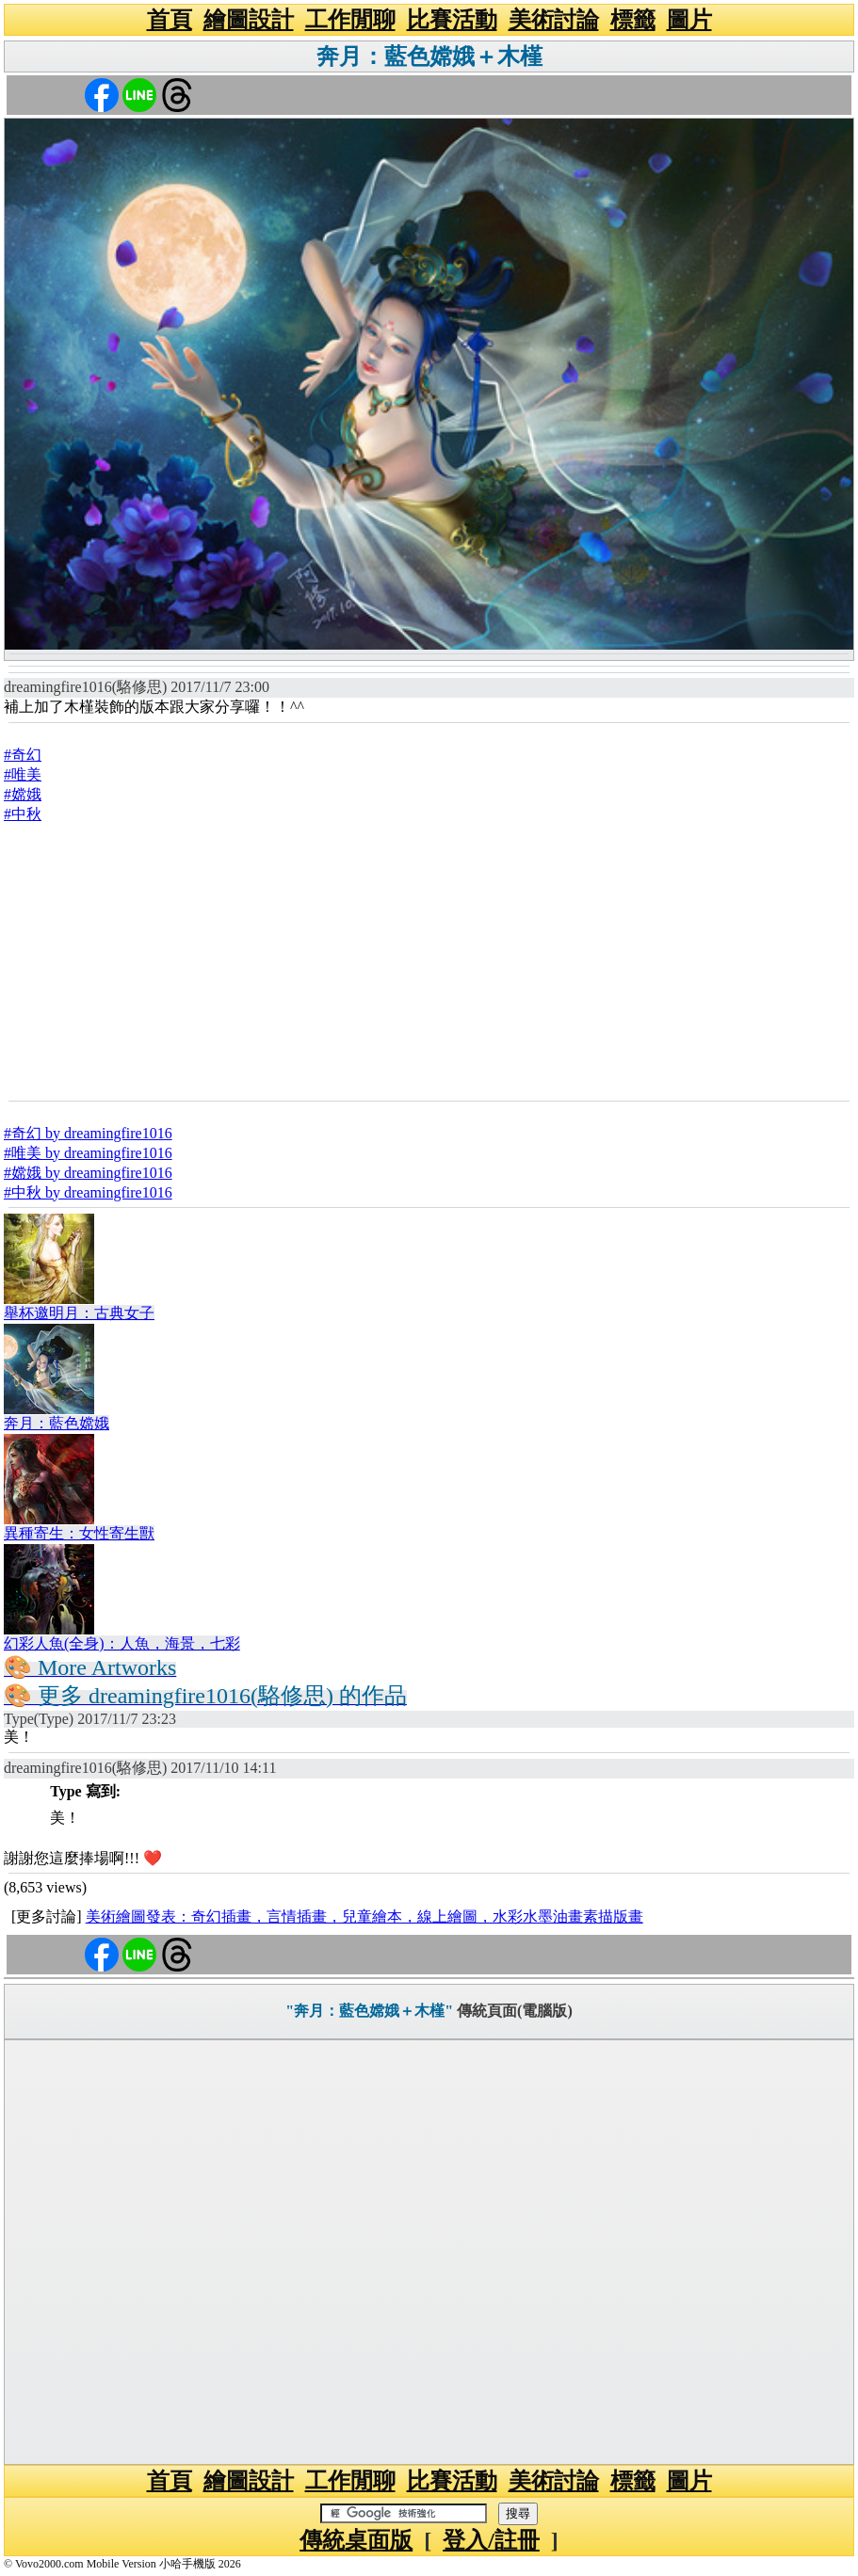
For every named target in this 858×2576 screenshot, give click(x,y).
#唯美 (22, 774)
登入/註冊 (491, 2540)
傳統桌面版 (356, 2540)
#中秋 (22, 814)
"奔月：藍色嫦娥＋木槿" (369, 2011)
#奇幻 (22, 755)
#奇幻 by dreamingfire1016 (88, 1133)
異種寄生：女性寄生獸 (79, 1533)
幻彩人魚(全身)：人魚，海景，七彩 (122, 1643)
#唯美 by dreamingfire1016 (88, 1153)
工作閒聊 (350, 20)
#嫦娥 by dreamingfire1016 (88, 1173)
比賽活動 (452, 20)
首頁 (169, 20)
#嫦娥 (22, 794)
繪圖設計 (248, 20)
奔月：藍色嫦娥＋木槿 (429, 56)
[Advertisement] (429, 961)
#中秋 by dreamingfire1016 (88, 1192)
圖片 (689, 20)
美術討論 (554, 20)
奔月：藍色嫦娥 (56, 1423)
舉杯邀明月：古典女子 (79, 1313)
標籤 (633, 20)
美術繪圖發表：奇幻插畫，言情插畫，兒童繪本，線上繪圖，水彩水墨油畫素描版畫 (364, 1916)
